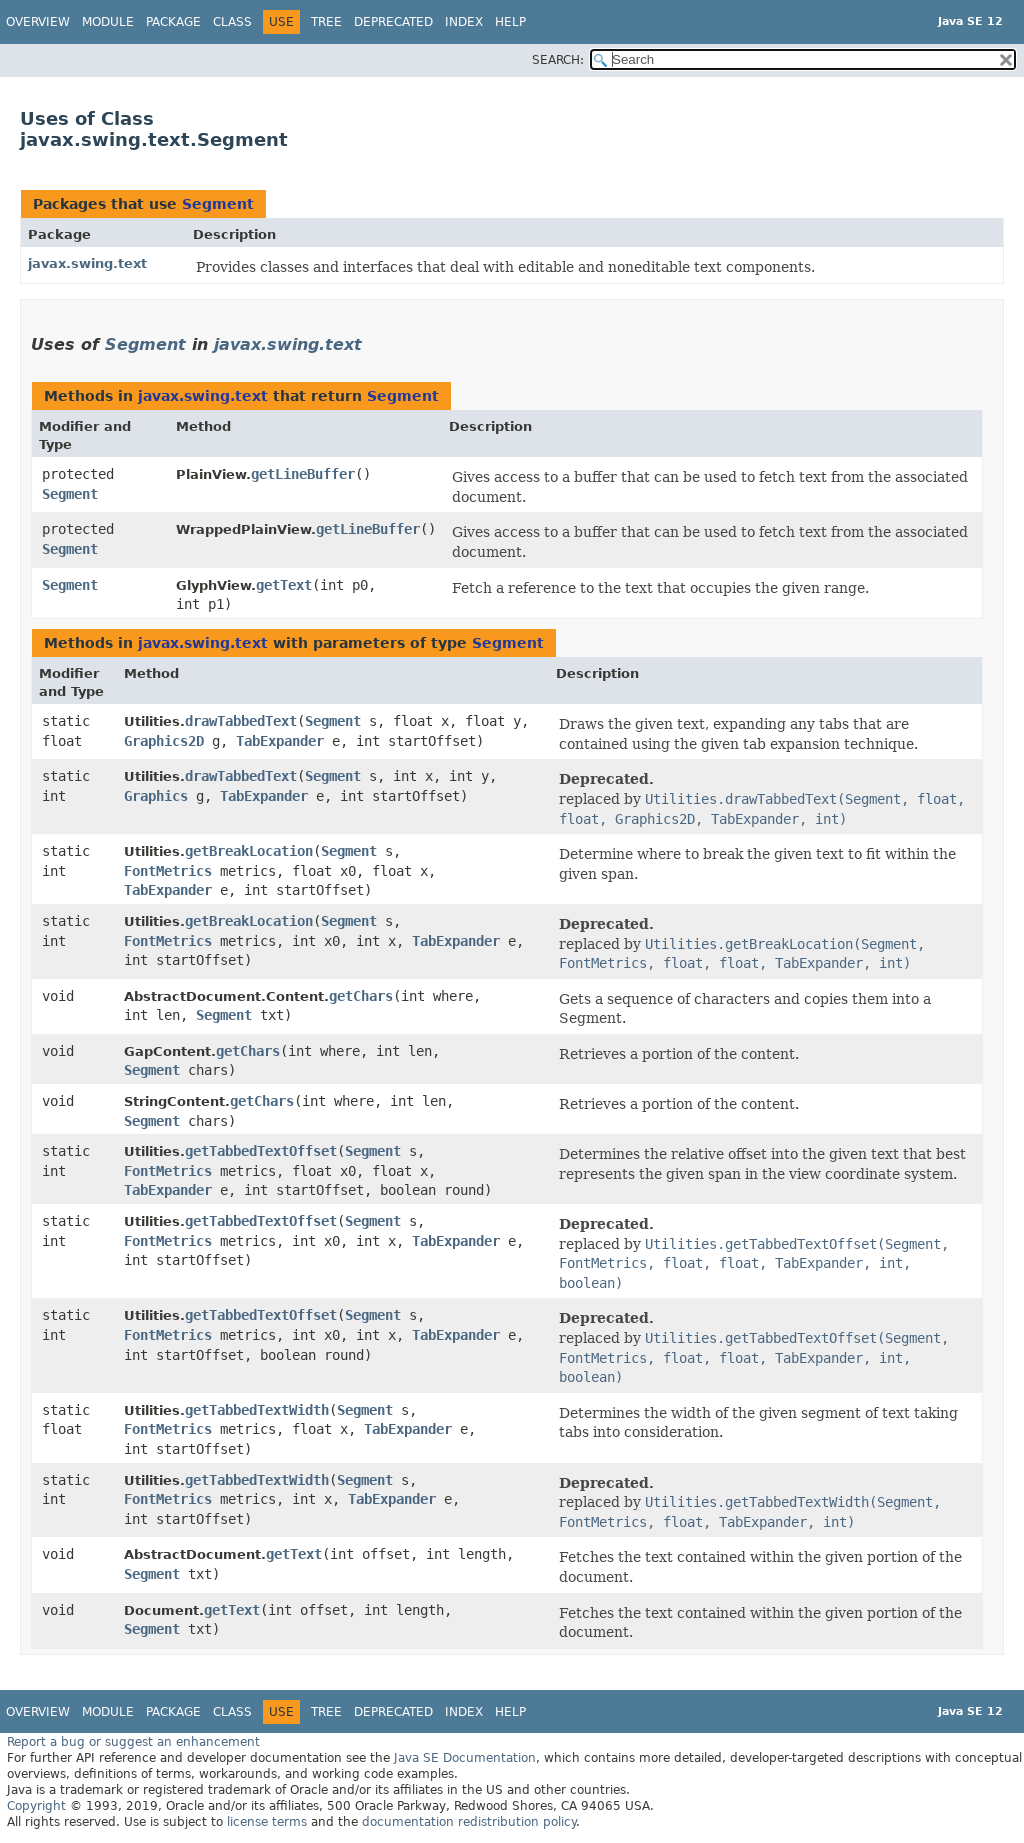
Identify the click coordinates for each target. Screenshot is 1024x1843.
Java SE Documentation (465, 1758)
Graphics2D (164, 741)
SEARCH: (558, 60)
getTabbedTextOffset (261, 1151)
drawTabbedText (241, 721)
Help (510, 22)
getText (284, 585)
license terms (267, 1822)
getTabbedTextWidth (257, 1410)
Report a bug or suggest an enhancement (133, 1742)
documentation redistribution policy (469, 1822)
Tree (326, 22)
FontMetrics (168, 871)
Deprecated (393, 22)
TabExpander (280, 741)
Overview (38, 22)
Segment (218, 204)
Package (173, 22)
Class (232, 22)
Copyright (36, 1806)
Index (464, 22)
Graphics (156, 796)
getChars (361, 996)
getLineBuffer (303, 474)
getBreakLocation (249, 851)
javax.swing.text (87, 263)
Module (108, 22)
